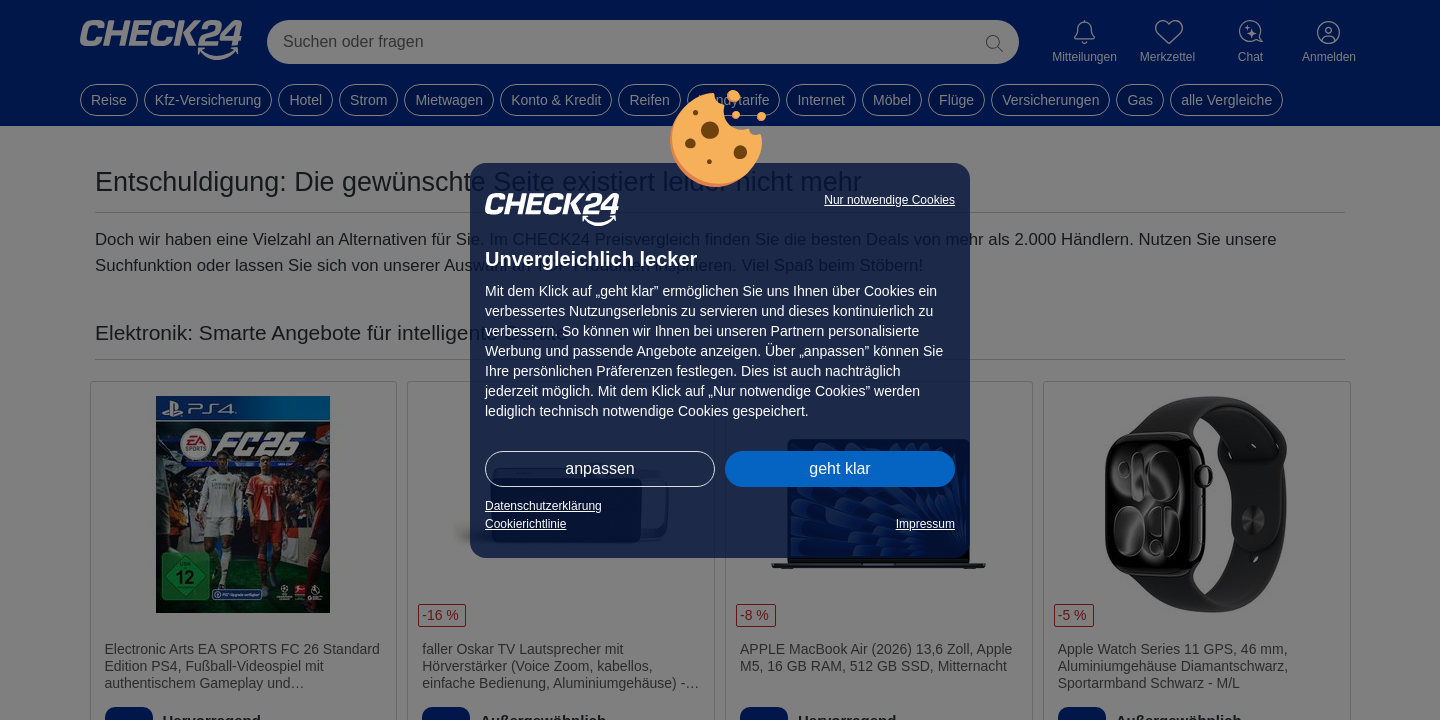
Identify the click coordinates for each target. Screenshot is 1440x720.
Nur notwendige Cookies (889, 200)
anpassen (599, 468)
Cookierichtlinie (525, 524)
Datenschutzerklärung (543, 506)
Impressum (925, 524)
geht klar (839, 468)
